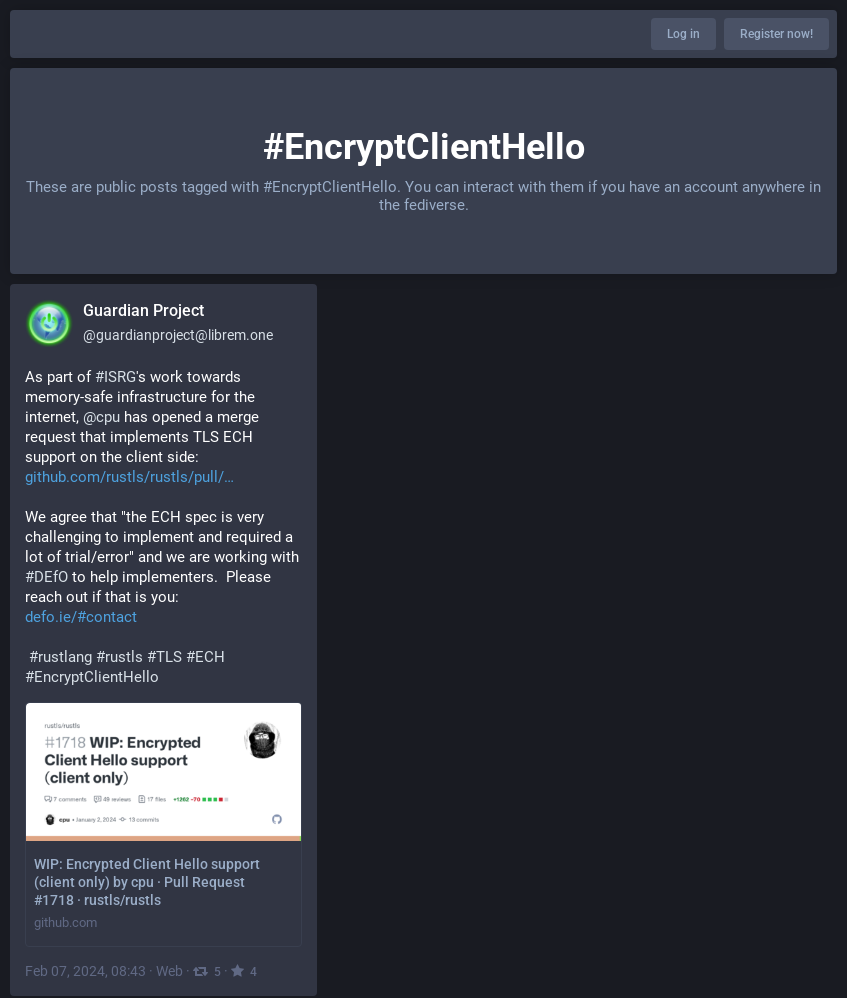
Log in (683, 34)
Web (169, 971)
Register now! (776, 34)
